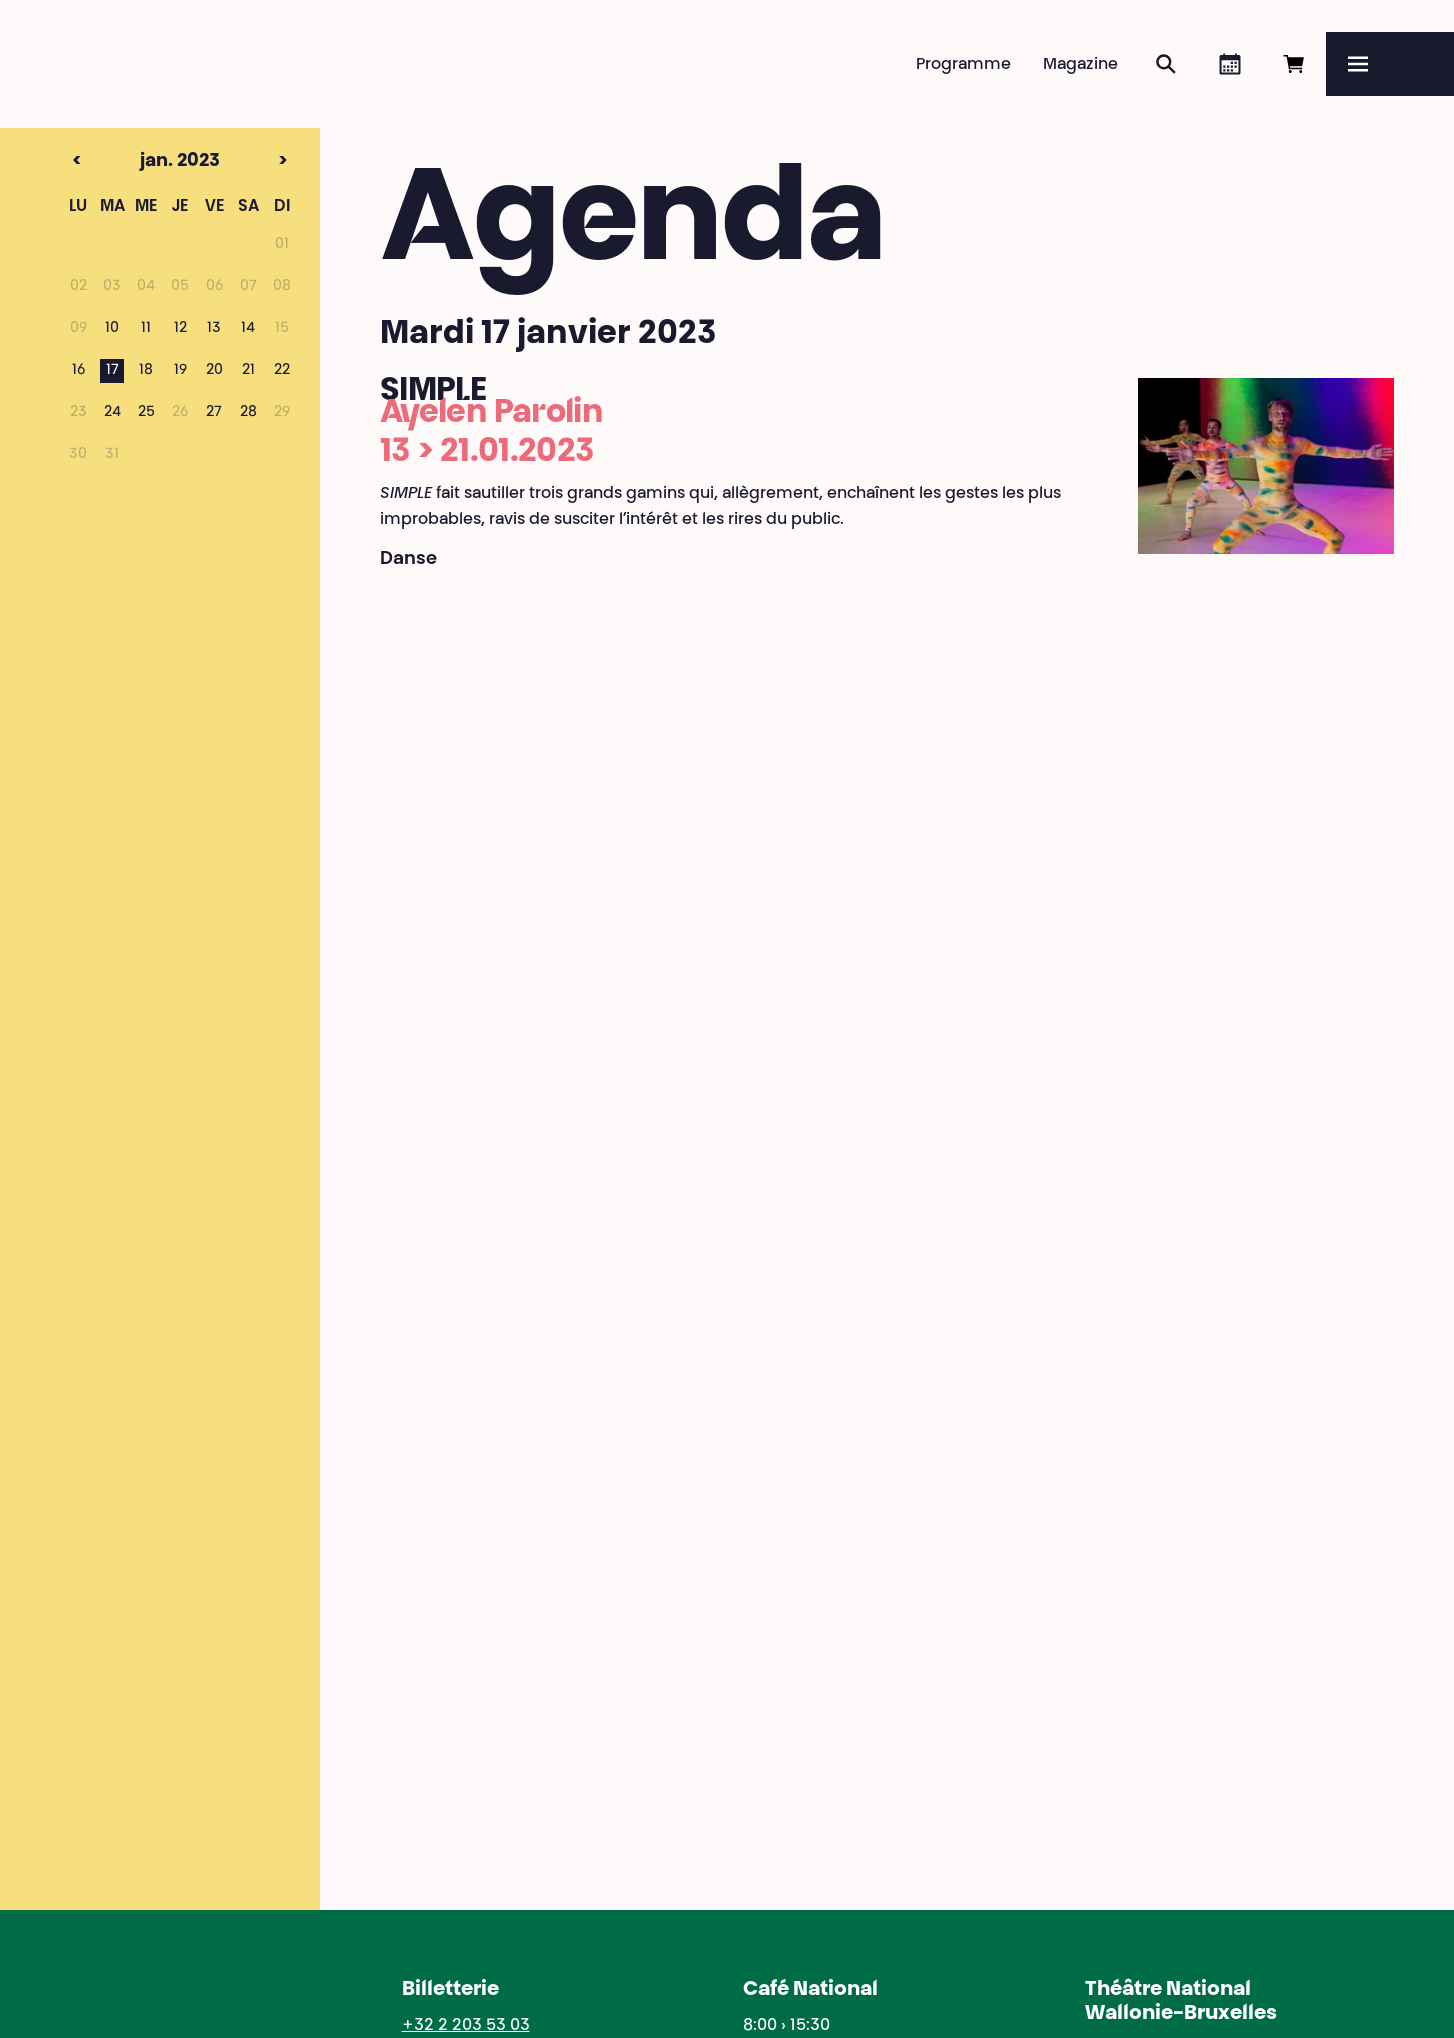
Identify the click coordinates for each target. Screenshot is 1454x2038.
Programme (963, 65)
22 (282, 371)
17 (112, 371)
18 (146, 371)
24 (112, 413)
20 (214, 371)
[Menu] (1390, 64)
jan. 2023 (145, 162)
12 (180, 329)
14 (248, 329)
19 (180, 371)
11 (146, 329)
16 (78, 371)
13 (214, 329)
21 (248, 371)
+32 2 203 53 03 (466, 2026)
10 (112, 329)
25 (146, 413)
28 (248, 413)
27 (214, 413)
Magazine (1080, 65)
